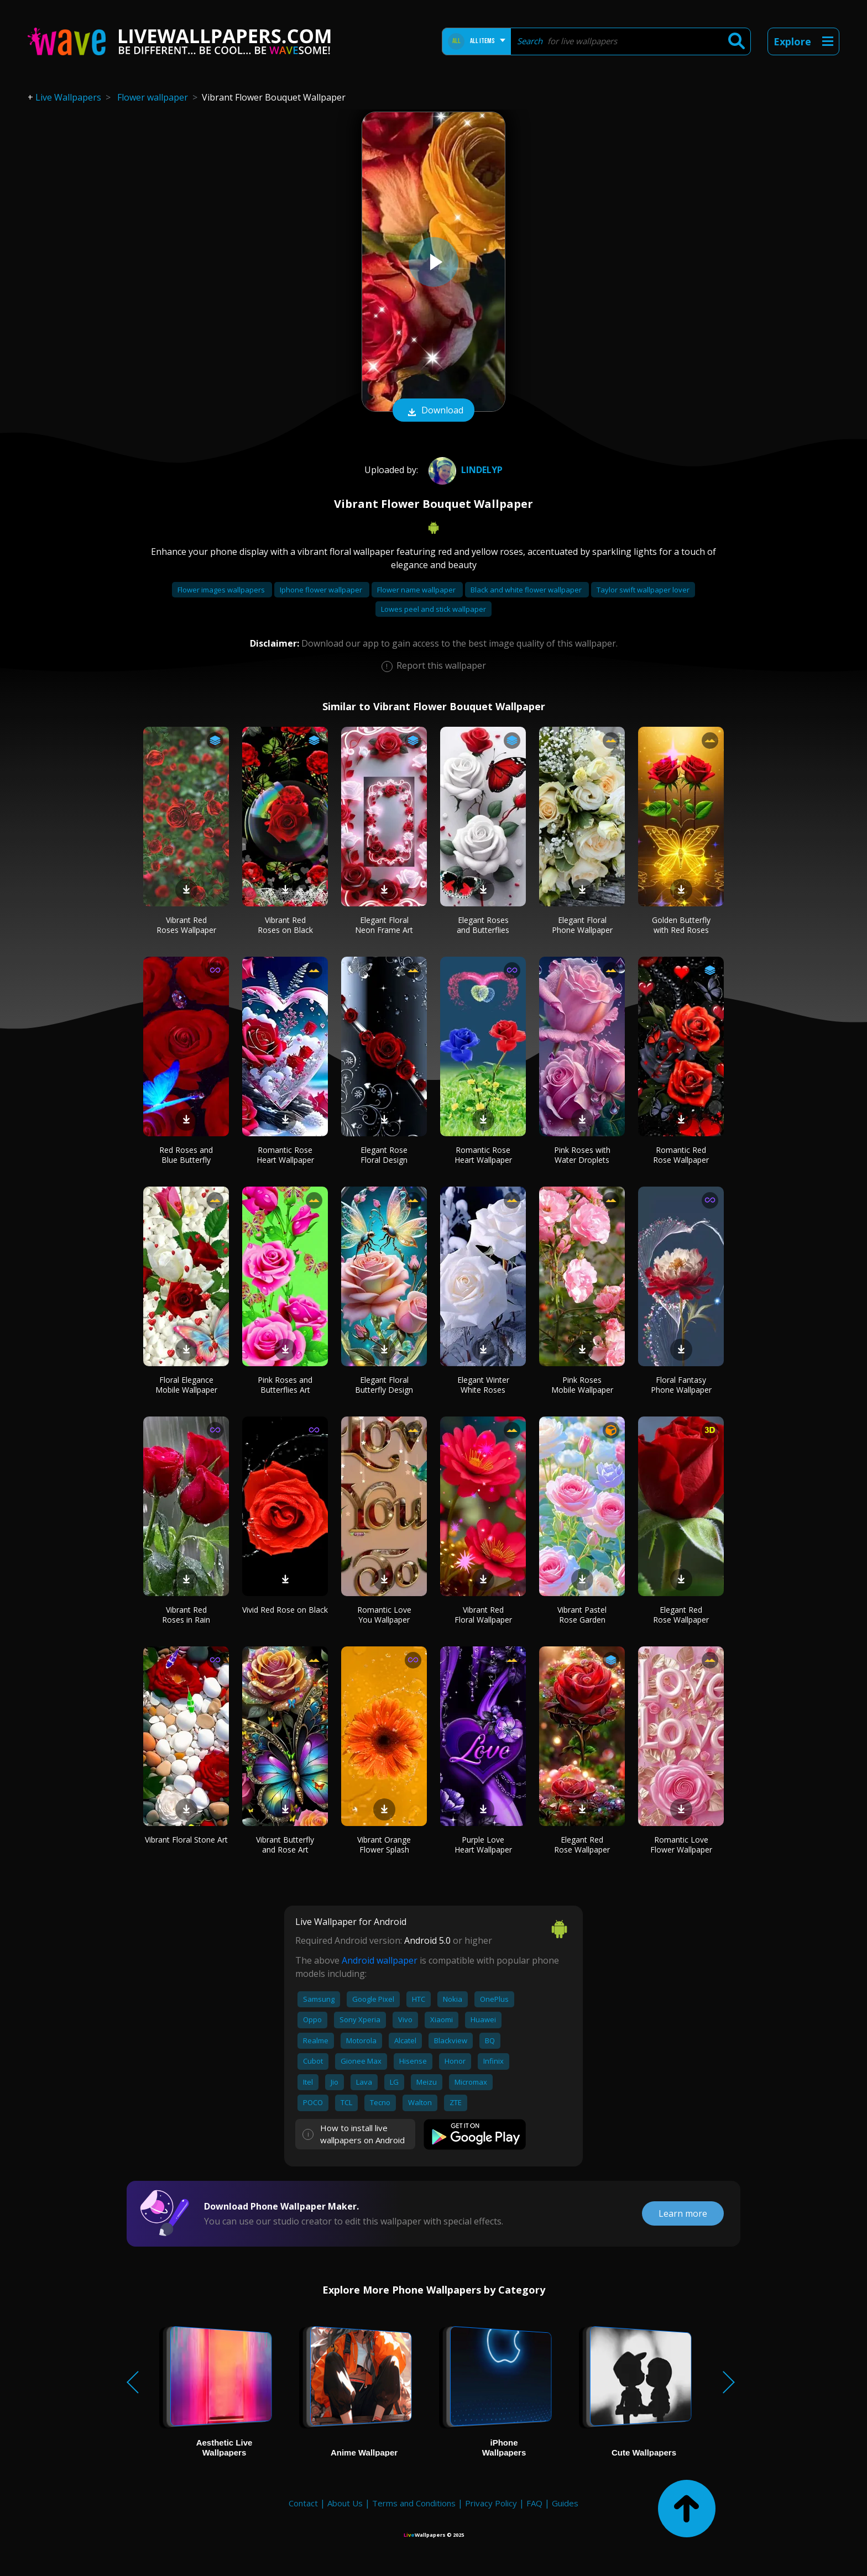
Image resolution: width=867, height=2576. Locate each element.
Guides (565, 2503)
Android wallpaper (379, 1960)
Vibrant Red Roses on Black (285, 925)
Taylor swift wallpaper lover (643, 590)
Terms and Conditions (414, 2503)
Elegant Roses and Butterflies (483, 925)
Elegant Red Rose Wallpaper (681, 1614)
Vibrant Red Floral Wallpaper (483, 1614)
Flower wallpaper (152, 97)
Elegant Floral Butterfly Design (384, 1384)
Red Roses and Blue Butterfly (186, 1155)
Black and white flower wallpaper (527, 590)
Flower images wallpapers (222, 590)
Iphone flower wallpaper (322, 590)
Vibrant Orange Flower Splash (384, 1844)
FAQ (534, 2503)
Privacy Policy (491, 2503)
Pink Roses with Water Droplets (582, 1155)
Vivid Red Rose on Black (285, 1609)
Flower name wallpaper (417, 590)
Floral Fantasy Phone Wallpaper (681, 1384)
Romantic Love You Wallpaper (384, 1614)
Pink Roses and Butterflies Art (285, 1384)
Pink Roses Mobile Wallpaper (582, 1384)
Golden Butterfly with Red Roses (681, 925)
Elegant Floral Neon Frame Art (384, 925)
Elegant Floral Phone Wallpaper (582, 925)
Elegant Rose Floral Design (384, 1155)
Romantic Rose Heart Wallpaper (285, 1155)
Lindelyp (464, 470)
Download (433, 411)
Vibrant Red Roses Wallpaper (186, 925)
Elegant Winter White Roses (483, 1384)
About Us (345, 2503)
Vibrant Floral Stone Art (186, 1839)
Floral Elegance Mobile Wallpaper (186, 1384)
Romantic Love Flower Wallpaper (681, 1844)
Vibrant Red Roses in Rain (186, 1614)
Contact (303, 2503)
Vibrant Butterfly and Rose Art (285, 1844)
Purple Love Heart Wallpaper (483, 1844)
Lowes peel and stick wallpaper (433, 609)
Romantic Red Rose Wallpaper (681, 1155)
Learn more (683, 2213)
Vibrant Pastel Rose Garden (582, 1614)
